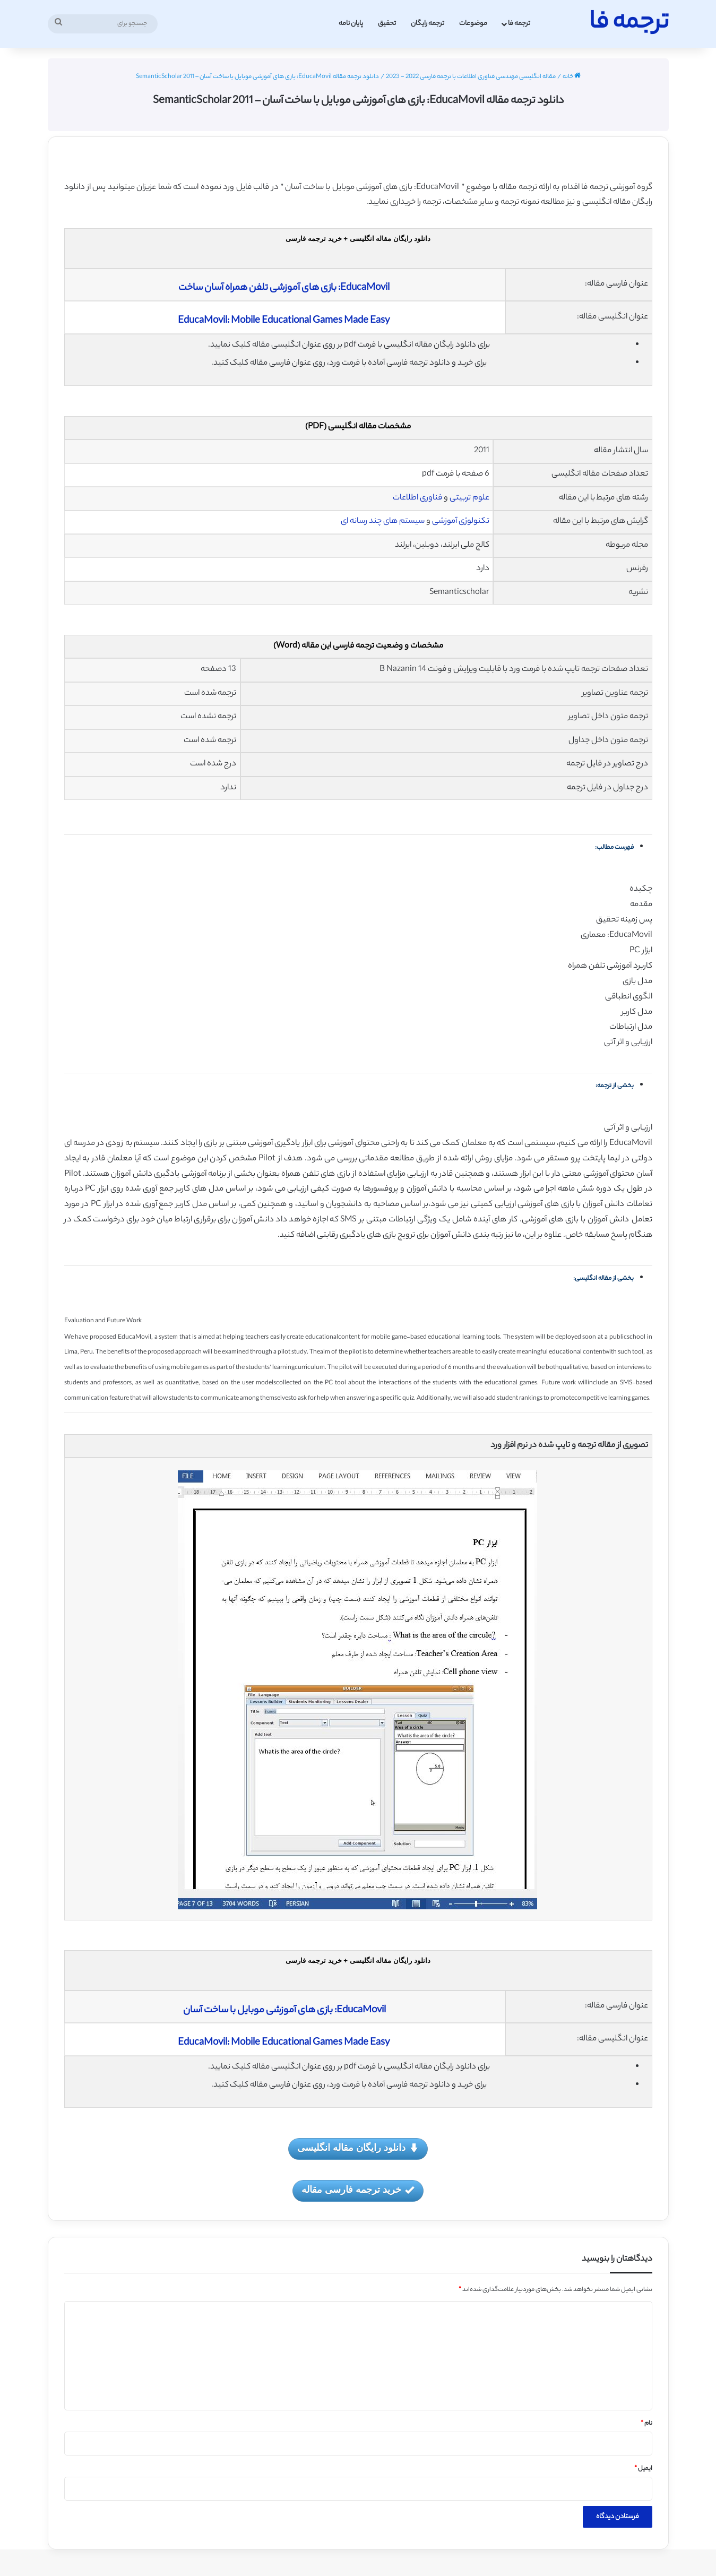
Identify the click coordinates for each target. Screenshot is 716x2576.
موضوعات (473, 23)
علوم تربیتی (469, 498)
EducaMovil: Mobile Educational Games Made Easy (284, 321)
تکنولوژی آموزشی (460, 521)
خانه (572, 77)
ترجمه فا (519, 23)
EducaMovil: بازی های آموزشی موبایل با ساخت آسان (284, 2011)
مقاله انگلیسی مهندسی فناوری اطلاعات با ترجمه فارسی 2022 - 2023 (471, 77)
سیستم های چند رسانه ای (383, 521)
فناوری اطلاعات (417, 498)
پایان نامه (351, 23)
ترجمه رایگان (427, 23)
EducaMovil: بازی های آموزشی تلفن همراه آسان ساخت (284, 288)
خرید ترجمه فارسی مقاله (357, 2190)
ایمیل (643, 2468)
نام (646, 2423)
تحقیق (387, 23)
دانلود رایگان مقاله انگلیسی (357, 2148)
